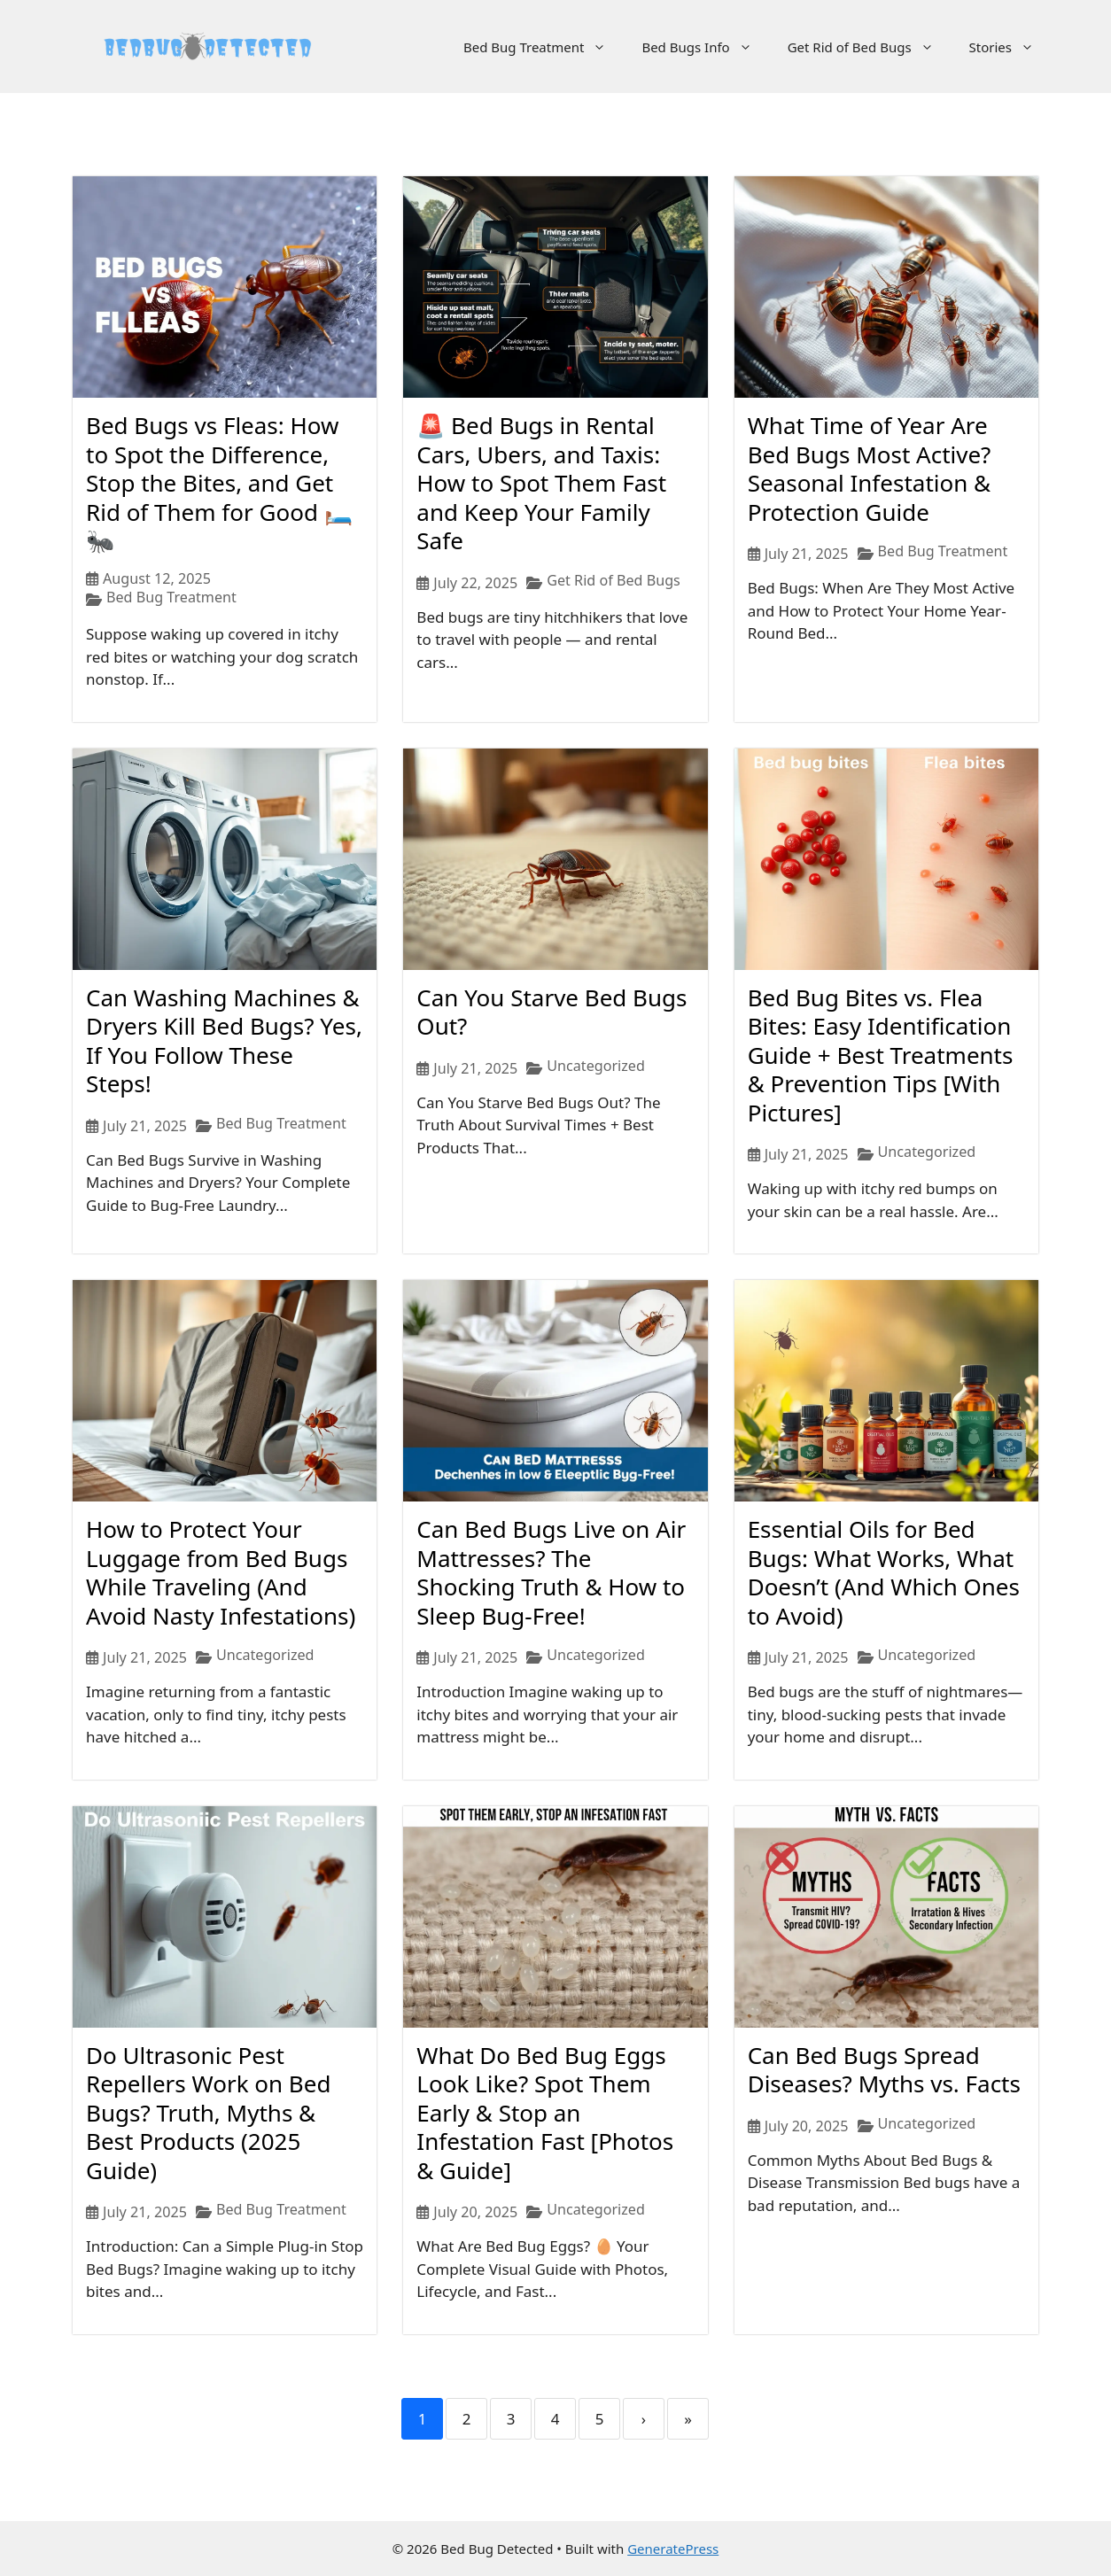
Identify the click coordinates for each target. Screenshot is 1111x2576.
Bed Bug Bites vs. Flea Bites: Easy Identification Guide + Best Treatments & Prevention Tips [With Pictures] (881, 1055)
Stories (1010, 47)
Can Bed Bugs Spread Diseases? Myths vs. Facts (884, 2069)
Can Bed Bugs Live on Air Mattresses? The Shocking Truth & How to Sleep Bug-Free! (551, 1572)
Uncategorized (596, 1066)
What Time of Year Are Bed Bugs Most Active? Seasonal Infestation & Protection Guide (869, 468)
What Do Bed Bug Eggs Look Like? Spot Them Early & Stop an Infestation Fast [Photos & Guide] (544, 2112)
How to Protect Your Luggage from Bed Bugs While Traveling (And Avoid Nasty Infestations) (220, 1572)
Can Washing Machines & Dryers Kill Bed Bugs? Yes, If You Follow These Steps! (224, 1041)
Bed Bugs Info (705, 47)
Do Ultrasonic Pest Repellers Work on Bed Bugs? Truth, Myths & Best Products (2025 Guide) (208, 2112)
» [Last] (688, 2419)
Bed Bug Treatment (543, 47)
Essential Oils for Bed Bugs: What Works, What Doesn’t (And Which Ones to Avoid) (884, 1572)
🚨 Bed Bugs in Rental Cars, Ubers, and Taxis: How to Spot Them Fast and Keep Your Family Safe (541, 482)
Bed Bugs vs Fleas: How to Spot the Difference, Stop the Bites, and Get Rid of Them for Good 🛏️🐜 (219, 482)
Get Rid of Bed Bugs (870, 47)
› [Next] (643, 2419)
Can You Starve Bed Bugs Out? (551, 1012)
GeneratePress (673, 2548)
